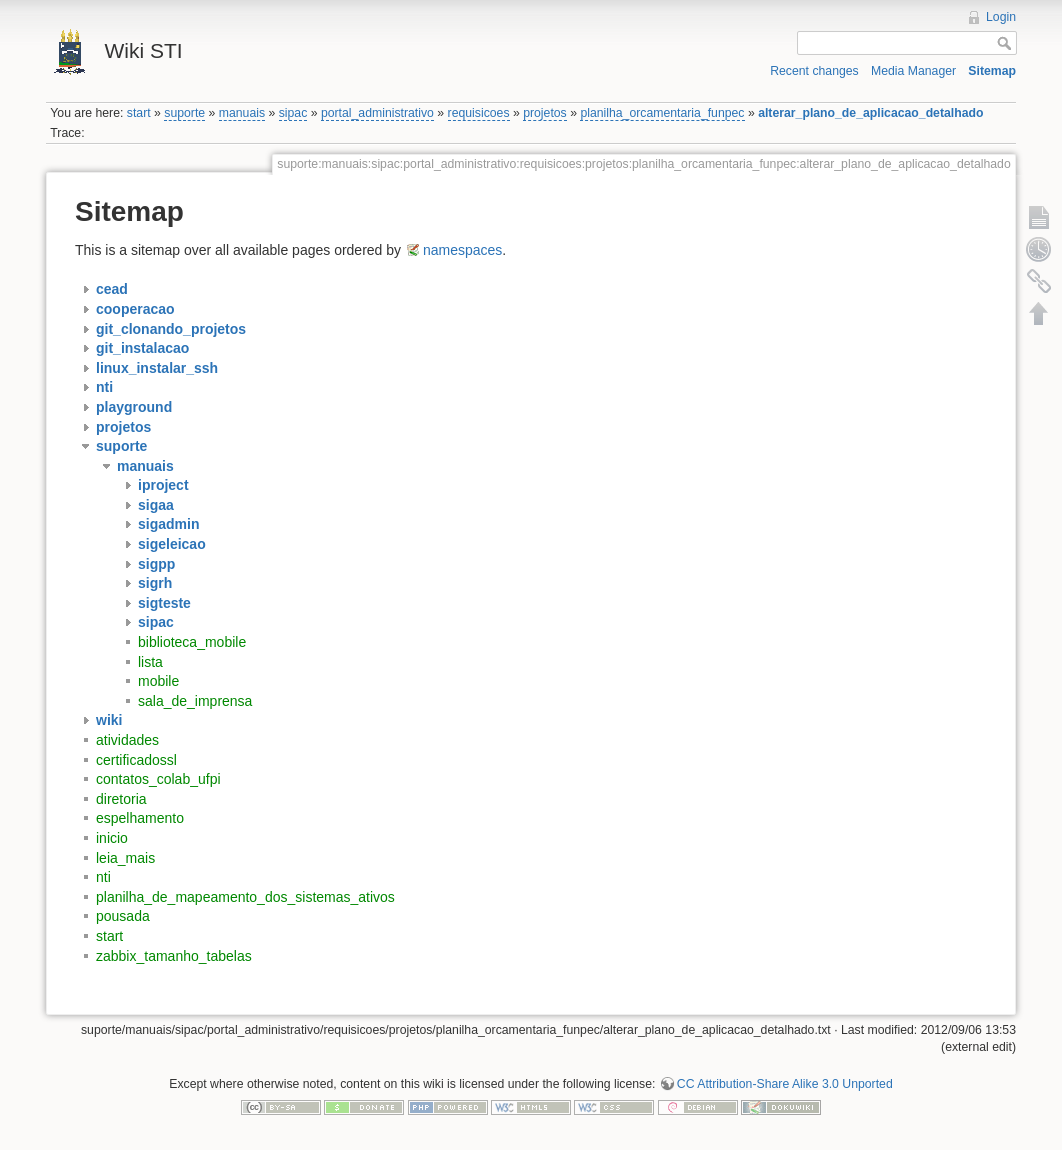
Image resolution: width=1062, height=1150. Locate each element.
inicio (112, 838)
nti (103, 877)
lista (150, 662)
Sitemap (992, 71)
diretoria (121, 799)
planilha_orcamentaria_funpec (662, 113)
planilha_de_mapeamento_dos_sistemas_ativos (245, 897)
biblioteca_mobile (192, 642)
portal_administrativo (377, 113)
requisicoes (479, 113)
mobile (158, 681)
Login (1001, 17)
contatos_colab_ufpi (158, 779)
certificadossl (136, 760)
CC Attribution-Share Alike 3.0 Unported (785, 1084)
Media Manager (913, 71)
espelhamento (140, 818)
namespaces (462, 250)
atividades (127, 740)
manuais (242, 113)
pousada (123, 916)
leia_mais (125, 858)
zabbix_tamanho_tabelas (174, 956)
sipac (293, 113)
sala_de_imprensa (195, 701)
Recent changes (814, 71)
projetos (545, 113)
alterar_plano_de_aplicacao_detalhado (870, 113)
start (139, 113)
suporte (184, 113)
